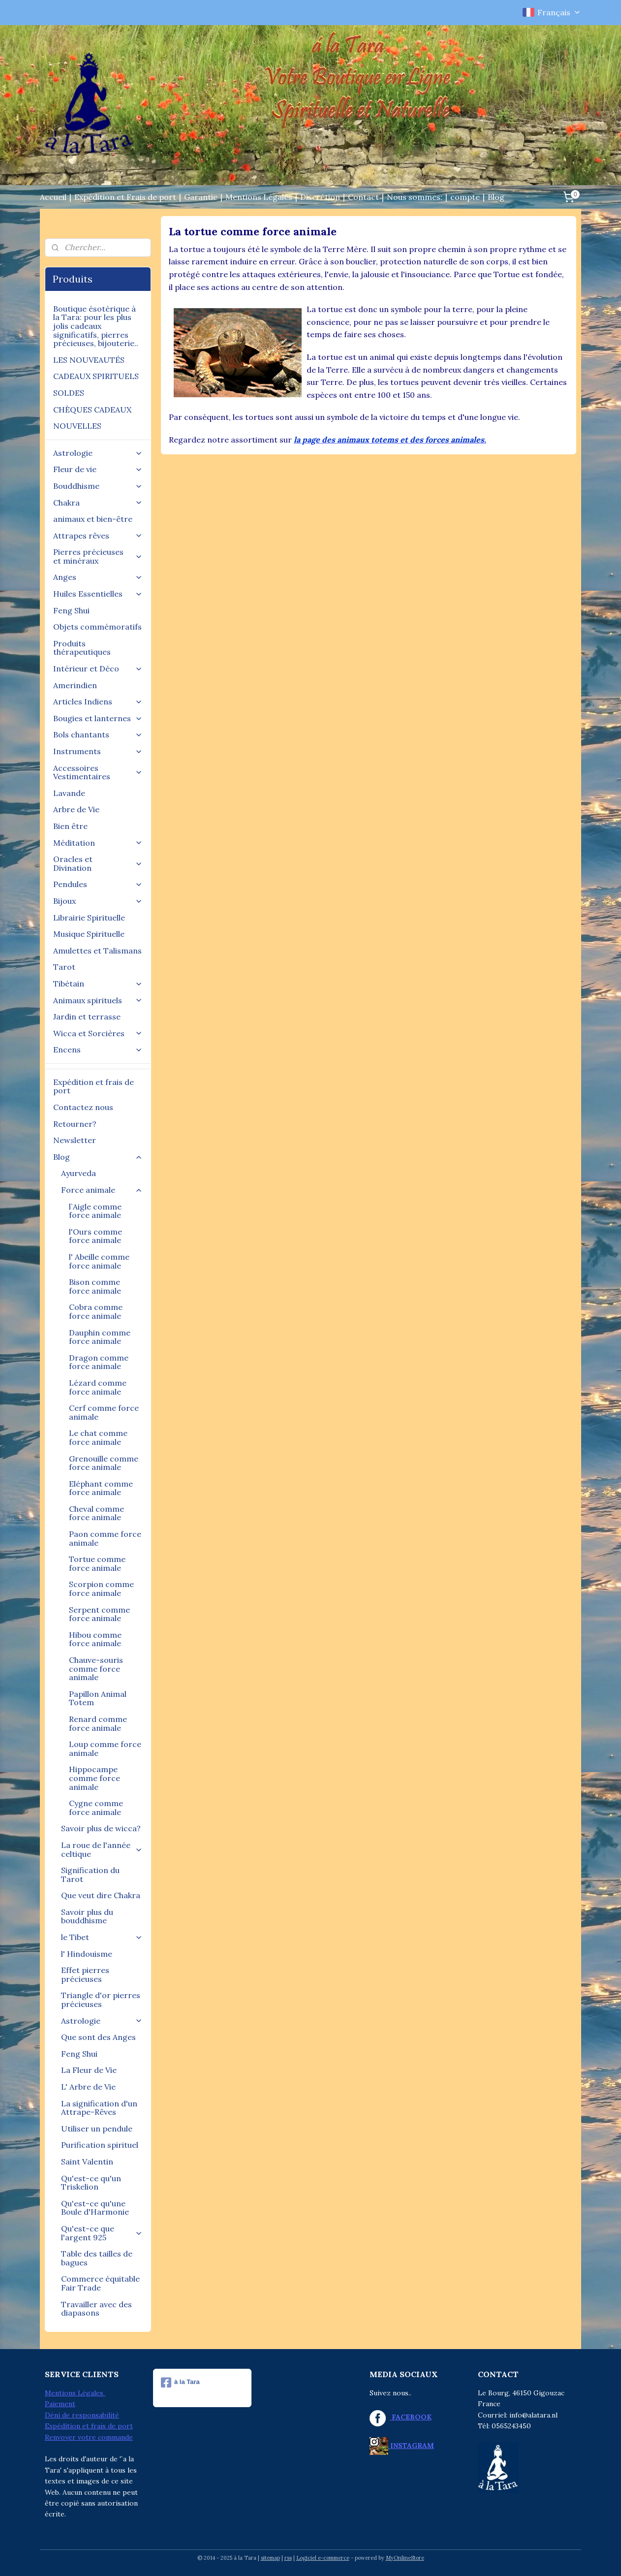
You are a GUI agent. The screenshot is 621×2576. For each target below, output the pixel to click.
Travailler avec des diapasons (96, 2308)
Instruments (98, 751)
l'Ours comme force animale (95, 1236)
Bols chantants (98, 734)
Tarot (64, 967)
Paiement (60, 2403)
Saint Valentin (87, 2161)
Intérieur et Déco (98, 668)
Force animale (102, 1190)
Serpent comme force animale (99, 1614)
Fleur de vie (98, 469)
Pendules (98, 884)
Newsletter (74, 1140)
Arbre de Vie (76, 809)
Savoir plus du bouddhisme (87, 1916)
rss (288, 2557)
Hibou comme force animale (95, 1639)
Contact (363, 197)
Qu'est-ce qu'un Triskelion (91, 2182)
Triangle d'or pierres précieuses (100, 1999)
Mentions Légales (258, 197)
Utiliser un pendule (96, 2128)
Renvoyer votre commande (89, 2437)
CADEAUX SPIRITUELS (96, 376)
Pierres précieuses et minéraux (98, 556)
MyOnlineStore (405, 2557)
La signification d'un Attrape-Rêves (99, 2108)
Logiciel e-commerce (322, 2557)
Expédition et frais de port (93, 1086)
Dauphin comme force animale (99, 1337)
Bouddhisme (98, 486)
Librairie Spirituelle (89, 917)
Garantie (200, 197)
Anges (98, 577)
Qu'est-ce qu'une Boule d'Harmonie (95, 2207)
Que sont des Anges (98, 2037)
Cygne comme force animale (96, 1807)
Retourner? (74, 1124)
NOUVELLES (77, 426)
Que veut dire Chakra (100, 1895)
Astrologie (98, 453)
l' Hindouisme (86, 1954)
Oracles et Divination (98, 863)
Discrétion (320, 197)
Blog (496, 197)
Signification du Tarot (90, 1874)
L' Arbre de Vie (88, 2087)
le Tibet (102, 1937)
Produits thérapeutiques (82, 647)
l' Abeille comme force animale (99, 1261)
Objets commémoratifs (97, 627)
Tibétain (98, 983)
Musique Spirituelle (88, 934)
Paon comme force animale (105, 1538)
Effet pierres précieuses (85, 1974)
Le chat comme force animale (98, 1437)
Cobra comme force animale (96, 1311)
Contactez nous (83, 1107)
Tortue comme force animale (97, 1563)
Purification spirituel (99, 2145)
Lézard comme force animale (97, 1387)
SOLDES (68, 393)
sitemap (270, 2557)
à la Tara (180, 2382)
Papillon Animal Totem (97, 1698)
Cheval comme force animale (96, 1513)
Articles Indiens (98, 701)
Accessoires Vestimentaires (98, 772)
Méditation (98, 843)
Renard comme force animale (98, 1723)
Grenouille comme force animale (103, 1463)
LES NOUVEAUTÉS (88, 360)
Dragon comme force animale (98, 1362)
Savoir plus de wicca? (101, 1828)
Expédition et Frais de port (125, 197)
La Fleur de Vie (89, 2070)
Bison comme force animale (95, 1286)
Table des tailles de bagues (96, 2258)
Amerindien (75, 685)
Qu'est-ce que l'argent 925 (102, 2233)
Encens (98, 1049)
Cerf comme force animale (104, 1412)
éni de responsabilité (84, 2415)
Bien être (70, 826)
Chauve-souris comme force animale (96, 1668)
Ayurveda (78, 1173)
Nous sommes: (414, 197)
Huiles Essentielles (98, 594)
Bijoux (98, 901)
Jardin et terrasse (87, 1016)
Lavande (69, 793)
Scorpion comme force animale (101, 1588)
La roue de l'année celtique (102, 1849)
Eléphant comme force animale (101, 1488)
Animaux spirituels (98, 1000)
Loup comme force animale (105, 1748)
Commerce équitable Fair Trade (100, 2283)
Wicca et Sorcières (98, 1033)
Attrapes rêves (98, 536)
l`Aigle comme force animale (95, 1211)
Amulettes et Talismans (97, 950)
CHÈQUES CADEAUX (92, 409)
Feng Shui (71, 610)
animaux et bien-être (92, 519)
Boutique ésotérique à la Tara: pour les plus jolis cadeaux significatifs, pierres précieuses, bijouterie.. (95, 326)
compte (465, 197)
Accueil (53, 197)
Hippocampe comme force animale (94, 1777)
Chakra (98, 503)
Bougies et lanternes (98, 718)
